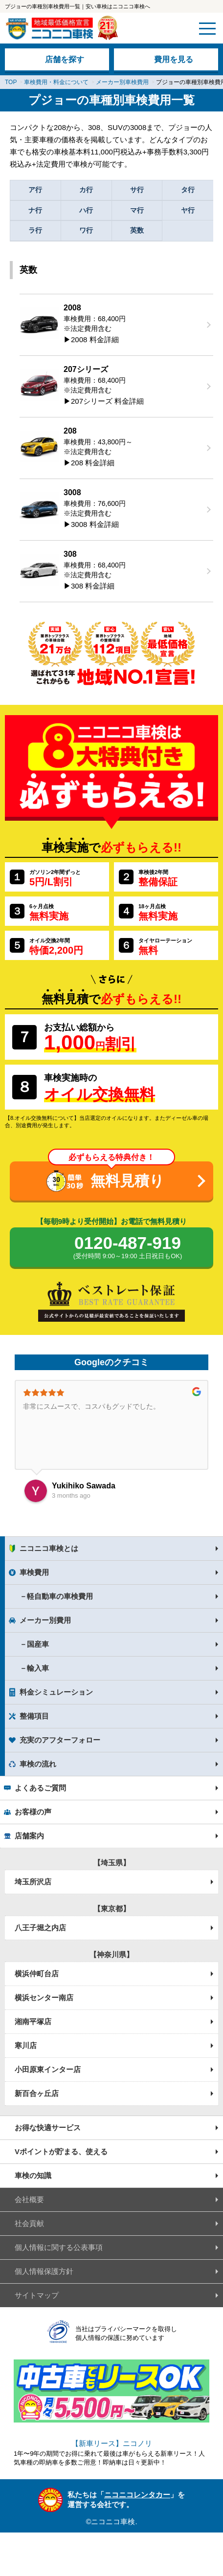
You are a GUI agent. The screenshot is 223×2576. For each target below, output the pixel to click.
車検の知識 (33, 2175)
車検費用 (34, 1572)
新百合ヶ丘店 (37, 2093)
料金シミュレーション (56, 1692)
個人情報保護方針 (44, 2271)
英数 (137, 230)
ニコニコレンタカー (137, 2494)
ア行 (35, 190)
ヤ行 (188, 210)
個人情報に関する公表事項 (59, 2247)
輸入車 (38, 1668)
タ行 (188, 190)
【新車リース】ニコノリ (111, 2443)
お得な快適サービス (48, 2127)
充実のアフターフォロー (60, 1740)
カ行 (86, 190)
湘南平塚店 (33, 2021)
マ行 (137, 210)
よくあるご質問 (40, 1788)
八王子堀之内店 (40, 1927)
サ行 (137, 190)
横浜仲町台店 (37, 1973)
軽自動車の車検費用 (60, 1596)
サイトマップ (37, 2295)
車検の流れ (38, 1764)
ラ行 (35, 230)
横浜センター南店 (44, 1997)
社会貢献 (29, 2223)
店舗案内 (29, 1836)
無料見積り (127, 1181)
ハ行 (86, 210)
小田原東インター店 (48, 2069)
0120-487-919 (127, 1248)
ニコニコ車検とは (49, 1548)
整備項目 (34, 1716)
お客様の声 (33, 1812)
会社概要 (29, 2199)
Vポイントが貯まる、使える (61, 2151)
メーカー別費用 (45, 1620)
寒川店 (26, 2045)
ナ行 (35, 210)
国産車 (38, 1644)
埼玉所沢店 (33, 1881)
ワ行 (86, 230)
